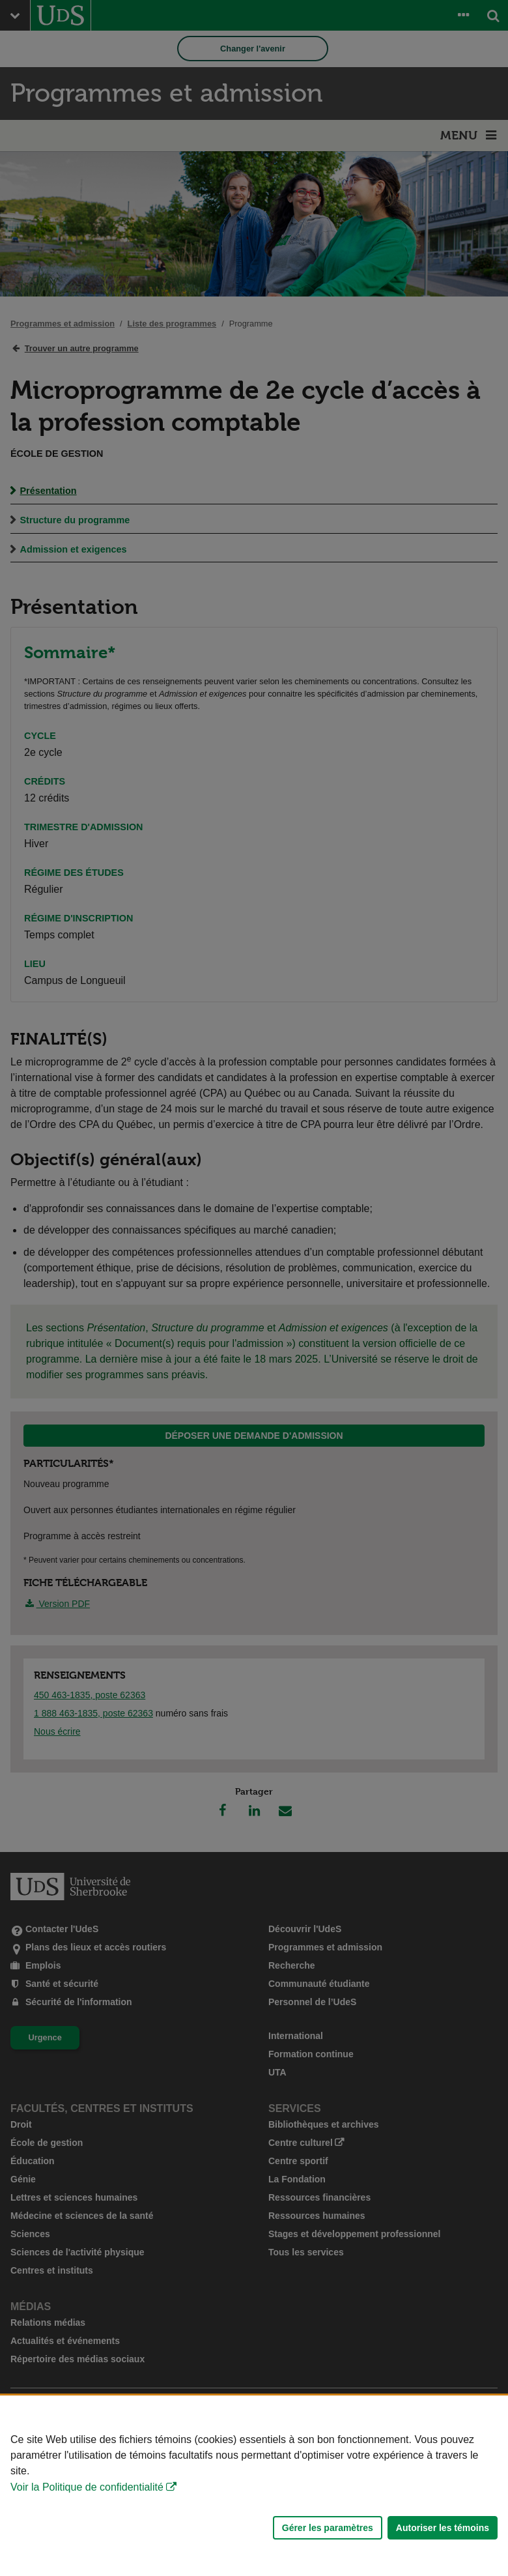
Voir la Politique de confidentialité (86, 2487)
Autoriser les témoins (442, 2528)
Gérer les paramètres (327, 2528)
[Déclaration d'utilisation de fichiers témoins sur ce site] (254, 2485)
